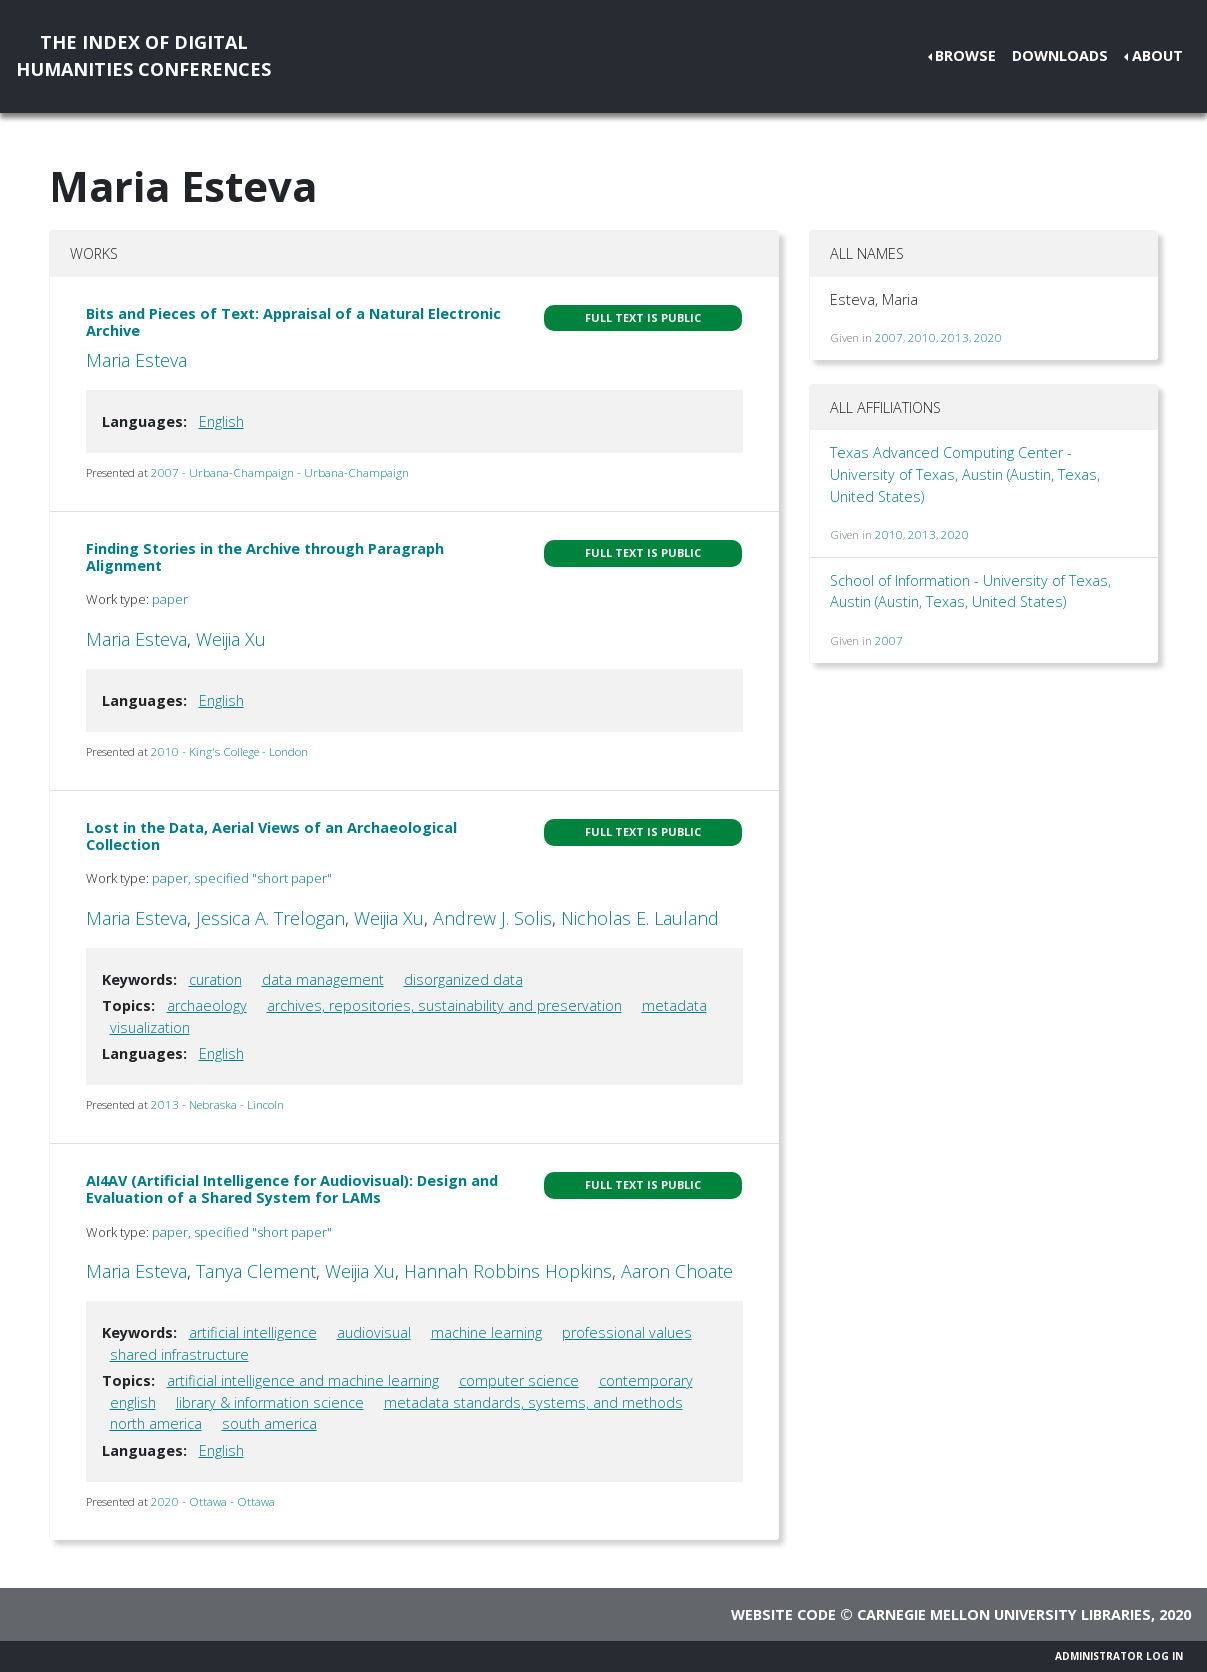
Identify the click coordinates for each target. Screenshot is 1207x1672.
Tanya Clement (256, 1271)
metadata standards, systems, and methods (533, 1402)
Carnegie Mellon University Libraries (1004, 1614)
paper (170, 599)
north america (156, 1423)
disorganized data (463, 979)
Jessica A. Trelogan (270, 918)
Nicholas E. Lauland (640, 918)
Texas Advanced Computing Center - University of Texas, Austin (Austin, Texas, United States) (965, 474)
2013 (955, 337)
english (133, 1402)
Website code (783, 1614)
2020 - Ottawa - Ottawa (213, 1501)
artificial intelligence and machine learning (303, 1380)
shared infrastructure (179, 1354)
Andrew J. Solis (492, 918)
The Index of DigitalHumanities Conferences (143, 55)
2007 (889, 337)
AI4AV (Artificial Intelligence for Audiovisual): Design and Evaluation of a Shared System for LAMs (292, 1189)
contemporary (646, 1380)
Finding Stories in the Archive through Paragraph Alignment (265, 557)
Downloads (1060, 55)
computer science (519, 1380)
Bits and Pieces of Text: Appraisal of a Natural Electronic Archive (293, 322)
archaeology (207, 1005)
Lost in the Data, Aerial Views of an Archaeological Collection (271, 836)
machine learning (486, 1332)
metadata (674, 1005)
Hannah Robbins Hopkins (508, 1271)
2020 (988, 337)
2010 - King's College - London (229, 751)
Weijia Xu (231, 639)
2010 (922, 337)
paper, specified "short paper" (242, 878)
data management (323, 979)
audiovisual (374, 1332)
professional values (627, 1332)
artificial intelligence (253, 1332)
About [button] (1157, 55)
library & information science (270, 1402)
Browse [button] (965, 55)
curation (215, 979)
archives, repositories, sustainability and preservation (444, 1005)
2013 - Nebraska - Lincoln (217, 1104)
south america (269, 1423)
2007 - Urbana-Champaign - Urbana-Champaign (280, 472)
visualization (150, 1027)
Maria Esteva (136, 360)
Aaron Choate (677, 1271)
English (221, 421)
